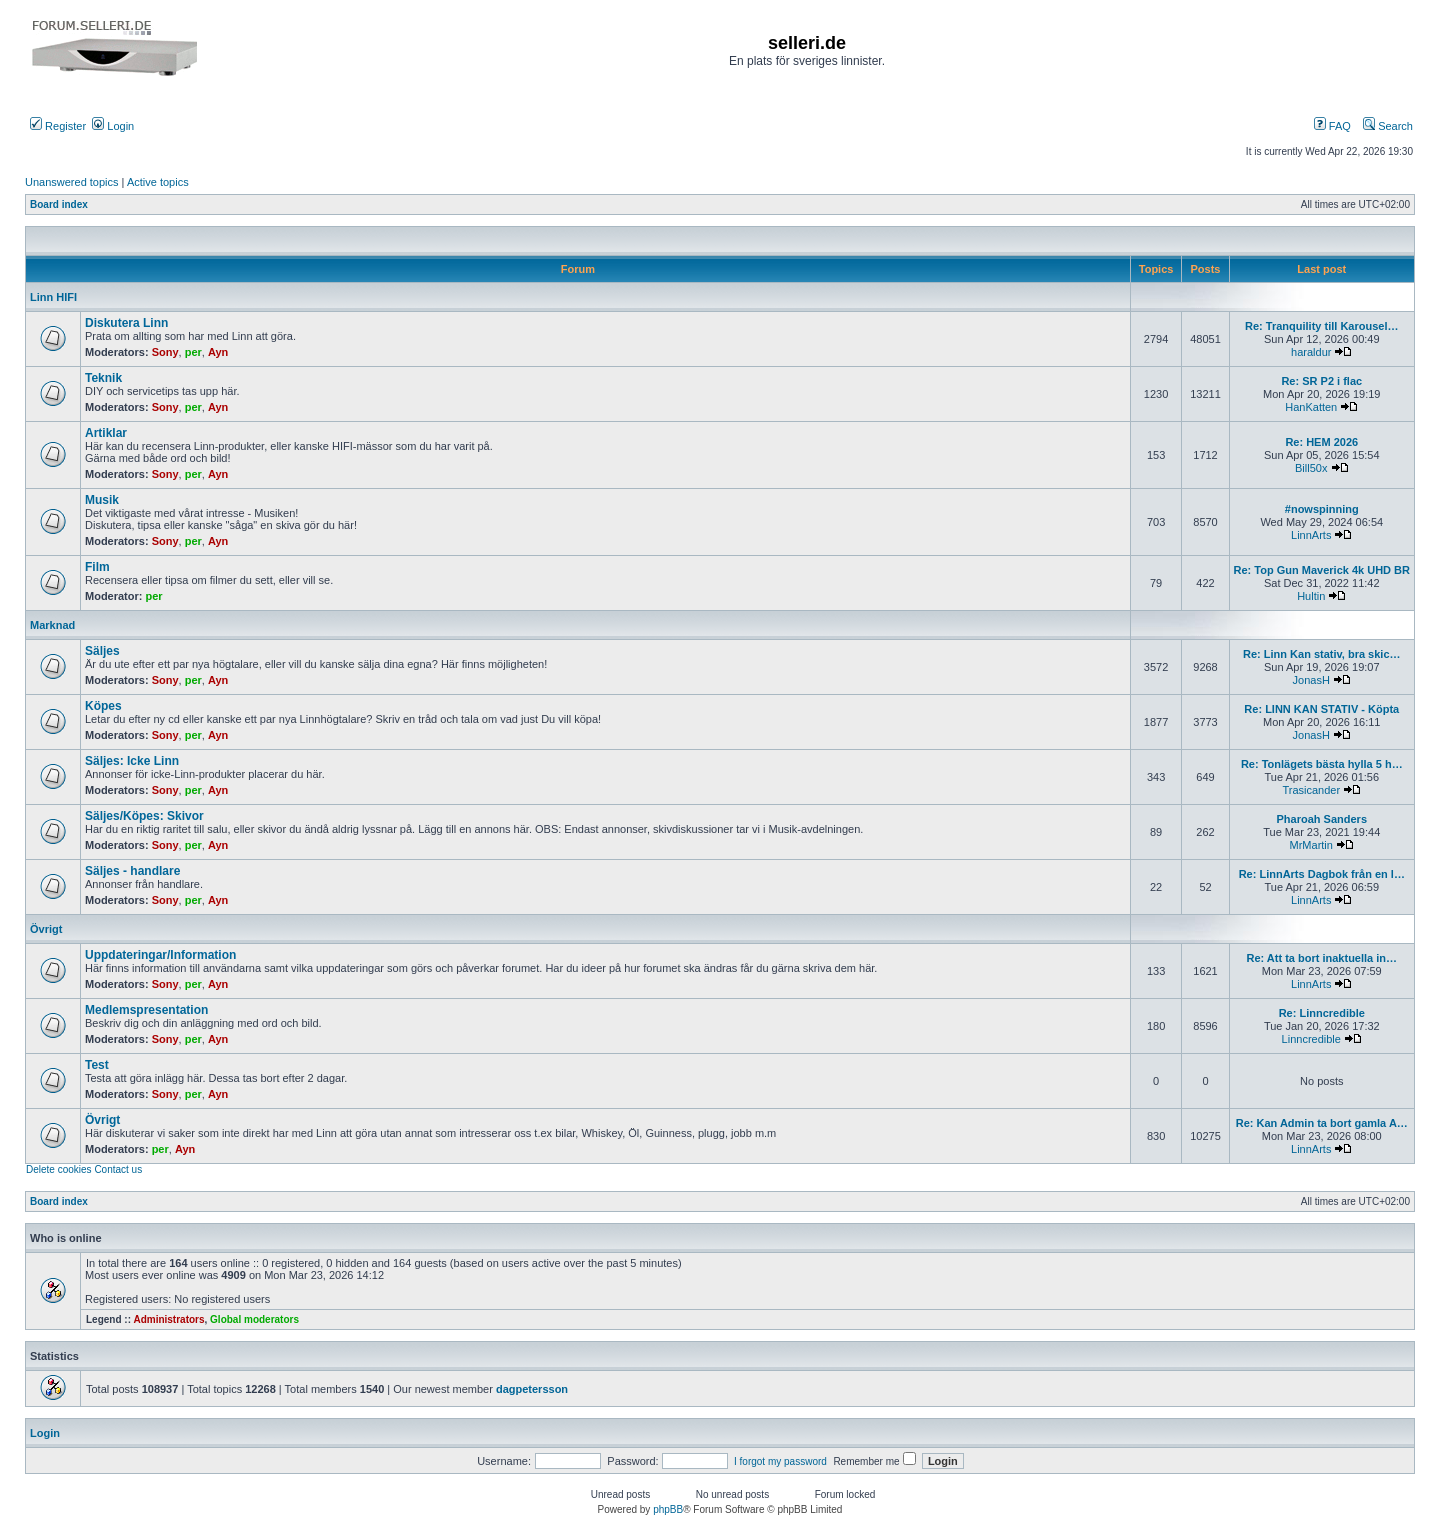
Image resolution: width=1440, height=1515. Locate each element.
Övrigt (46, 929)
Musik (102, 500)
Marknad (52, 625)
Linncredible (1311, 1039)
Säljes (102, 651)
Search (1388, 126)
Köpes (103, 706)
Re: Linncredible (1322, 1013)
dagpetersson (532, 1389)
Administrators (168, 1319)
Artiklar (106, 433)
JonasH (1311, 680)
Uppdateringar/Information (160, 955)
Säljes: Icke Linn (132, 761)
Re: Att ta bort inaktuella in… (1322, 958)
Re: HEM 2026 (1321, 442)
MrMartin (1311, 845)
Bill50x (1311, 468)
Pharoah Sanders (1322, 819)
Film (97, 567)
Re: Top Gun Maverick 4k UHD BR (1322, 570)
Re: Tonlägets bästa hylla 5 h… (1322, 764)
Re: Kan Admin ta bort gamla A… (1322, 1123)
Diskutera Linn (126, 323)
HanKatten (1311, 407)
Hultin (1311, 596)
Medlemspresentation (146, 1010)
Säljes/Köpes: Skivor (144, 816)
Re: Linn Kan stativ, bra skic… (1322, 654)
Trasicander (1311, 790)
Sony (165, 352)
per (193, 352)
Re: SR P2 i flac (1321, 381)
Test (97, 1065)
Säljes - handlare (132, 871)
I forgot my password (780, 1461)
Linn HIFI (53, 297)
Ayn (218, 352)
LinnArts (1311, 535)
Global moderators (254, 1319)
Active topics (158, 182)
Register (58, 126)
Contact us (118, 1169)
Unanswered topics (72, 182)
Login (113, 126)
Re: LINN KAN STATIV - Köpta (1321, 709)
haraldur (1311, 352)
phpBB (668, 1509)
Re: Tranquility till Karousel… (1321, 326)
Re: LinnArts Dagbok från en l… (1322, 874)
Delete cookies (59, 1169)
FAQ (1332, 126)
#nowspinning (1322, 509)
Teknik (103, 378)
